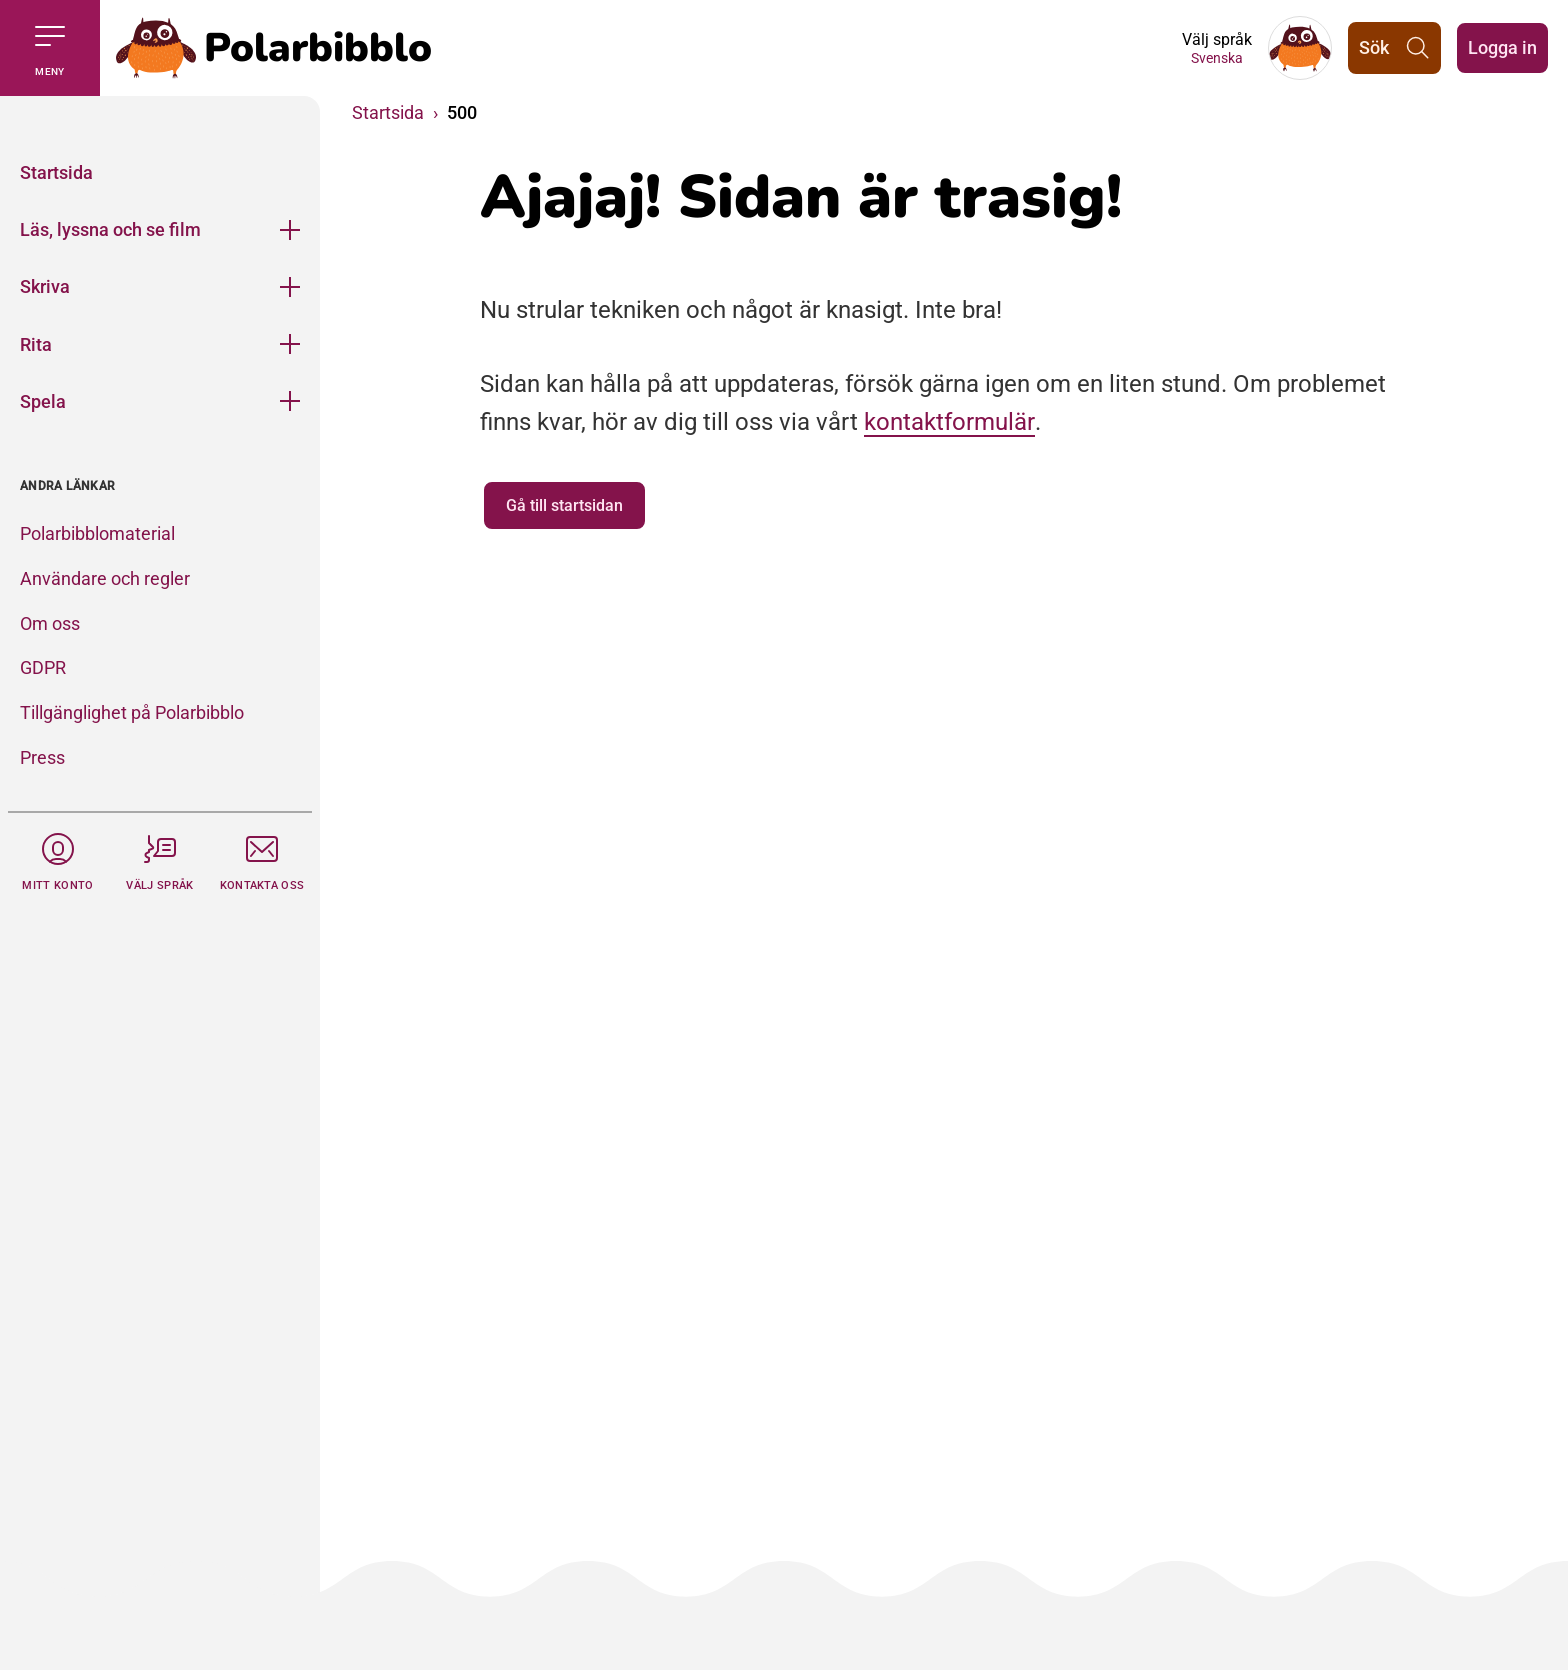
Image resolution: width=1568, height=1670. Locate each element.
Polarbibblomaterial (97, 533)
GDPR (43, 667)
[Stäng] (160, 120)
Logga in (1502, 47)
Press (42, 757)
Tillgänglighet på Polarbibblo (132, 712)
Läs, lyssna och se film (110, 229)
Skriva (45, 286)
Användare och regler (105, 578)
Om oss (50, 623)
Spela (43, 401)
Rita (36, 344)
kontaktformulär (949, 422)
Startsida (56, 172)
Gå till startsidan (564, 505)
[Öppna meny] (290, 229)
